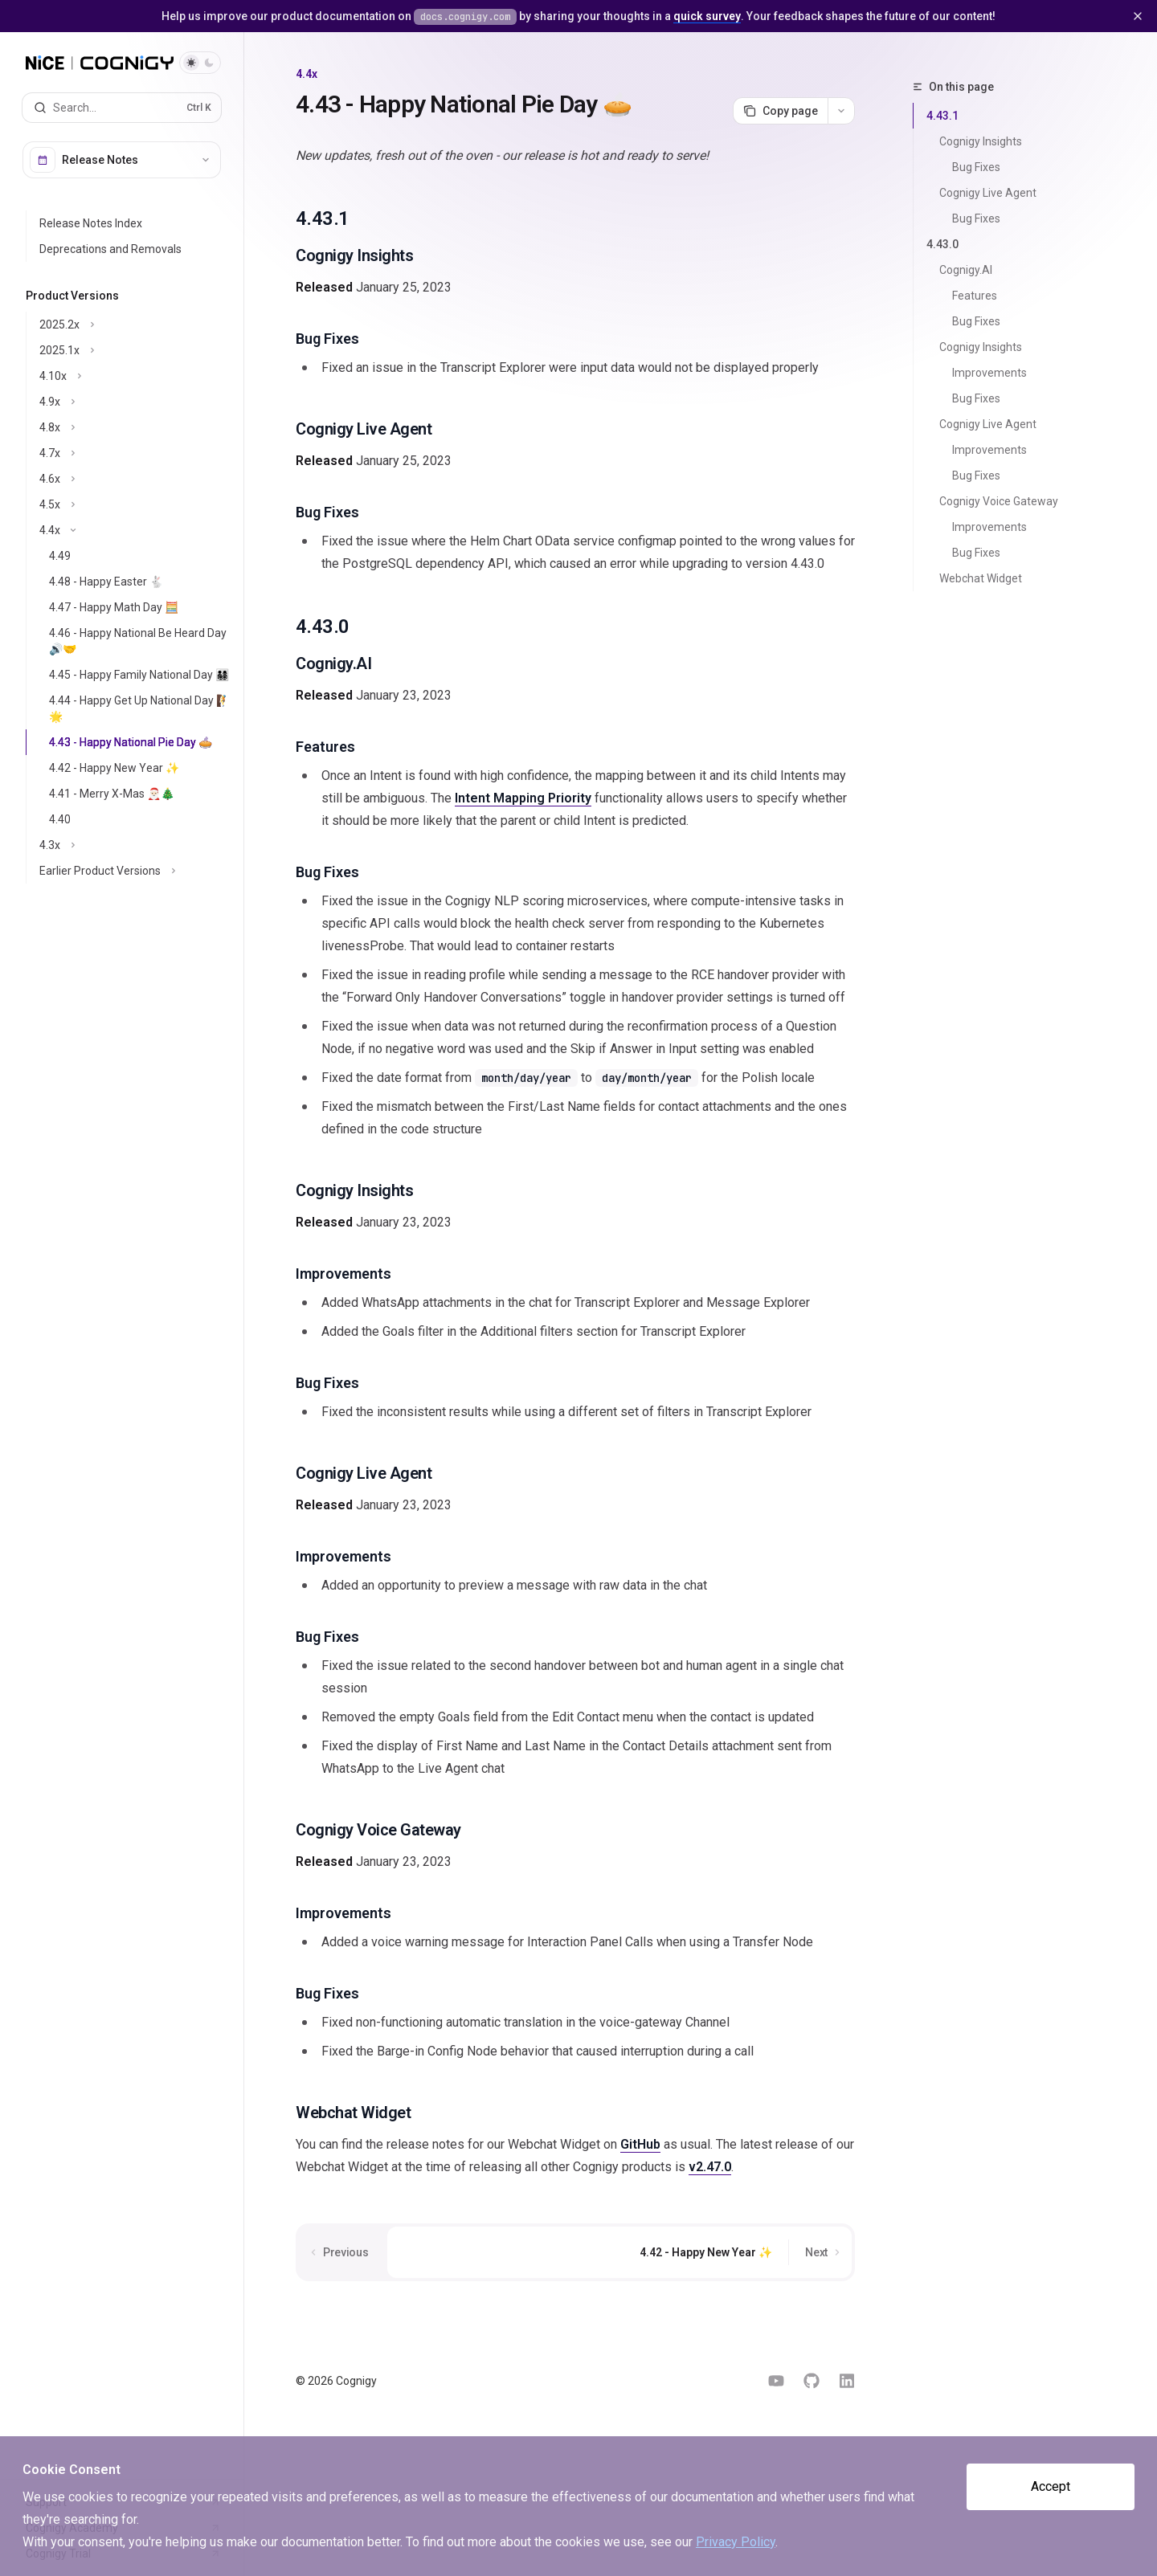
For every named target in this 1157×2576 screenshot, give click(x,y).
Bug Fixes (976, 167)
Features (974, 295)
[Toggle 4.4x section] (134, 530)
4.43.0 (942, 244)
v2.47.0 (710, 2166)
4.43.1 (942, 115)
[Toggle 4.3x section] (134, 845)
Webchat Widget (980, 578)
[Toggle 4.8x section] (134, 427)
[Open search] (121, 107)
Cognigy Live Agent (987, 192)
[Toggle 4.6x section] (134, 479)
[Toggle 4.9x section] (134, 401)
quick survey (707, 16)
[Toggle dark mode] (200, 62)
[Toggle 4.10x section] (134, 376)
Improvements (989, 372)
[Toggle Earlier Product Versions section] (134, 871)
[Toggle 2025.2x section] (134, 324)
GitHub (640, 2144)
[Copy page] (780, 111)
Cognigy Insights (980, 141)
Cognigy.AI (965, 269)
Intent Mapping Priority (523, 798)
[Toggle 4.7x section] (134, 453)
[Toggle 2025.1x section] (134, 350)
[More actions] (841, 111)
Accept (1050, 2486)
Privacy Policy (735, 2541)
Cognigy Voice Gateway (998, 501)
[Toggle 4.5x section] (134, 504)
